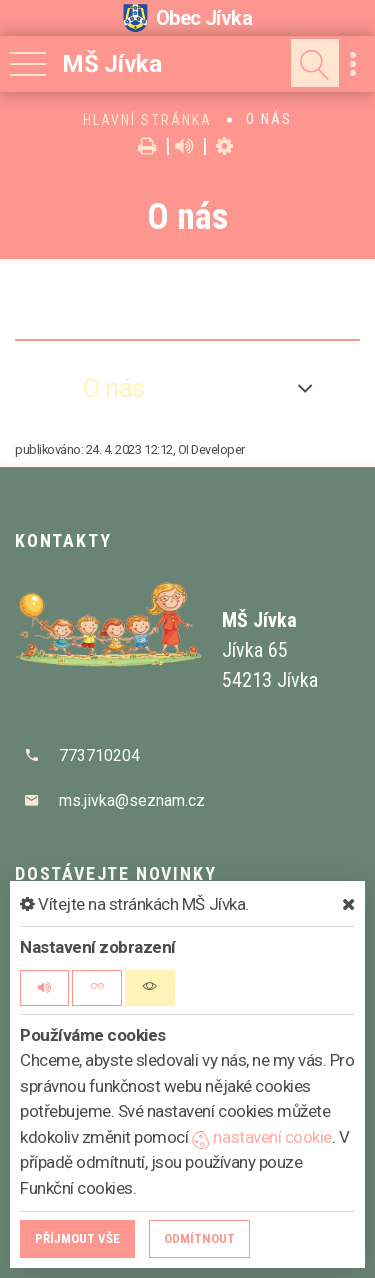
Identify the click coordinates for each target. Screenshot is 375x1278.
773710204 (99, 755)
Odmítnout (199, 1238)
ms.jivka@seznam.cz (132, 800)
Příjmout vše (77, 1238)
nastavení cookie (262, 1137)
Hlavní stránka (147, 120)
